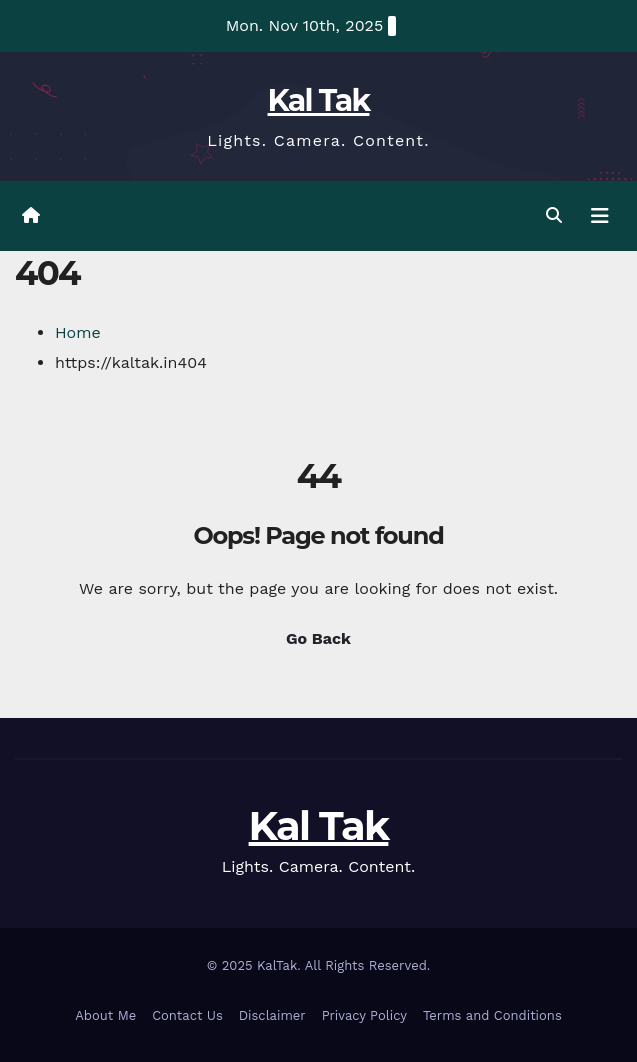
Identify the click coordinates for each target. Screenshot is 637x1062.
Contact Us (187, 1015)
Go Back (318, 638)
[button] (554, 215)
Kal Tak (319, 100)
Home (78, 332)
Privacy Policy (364, 1015)
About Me (105, 1015)
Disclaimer (272, 1015)
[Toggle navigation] (600, 216)
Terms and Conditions (492, 1015)
